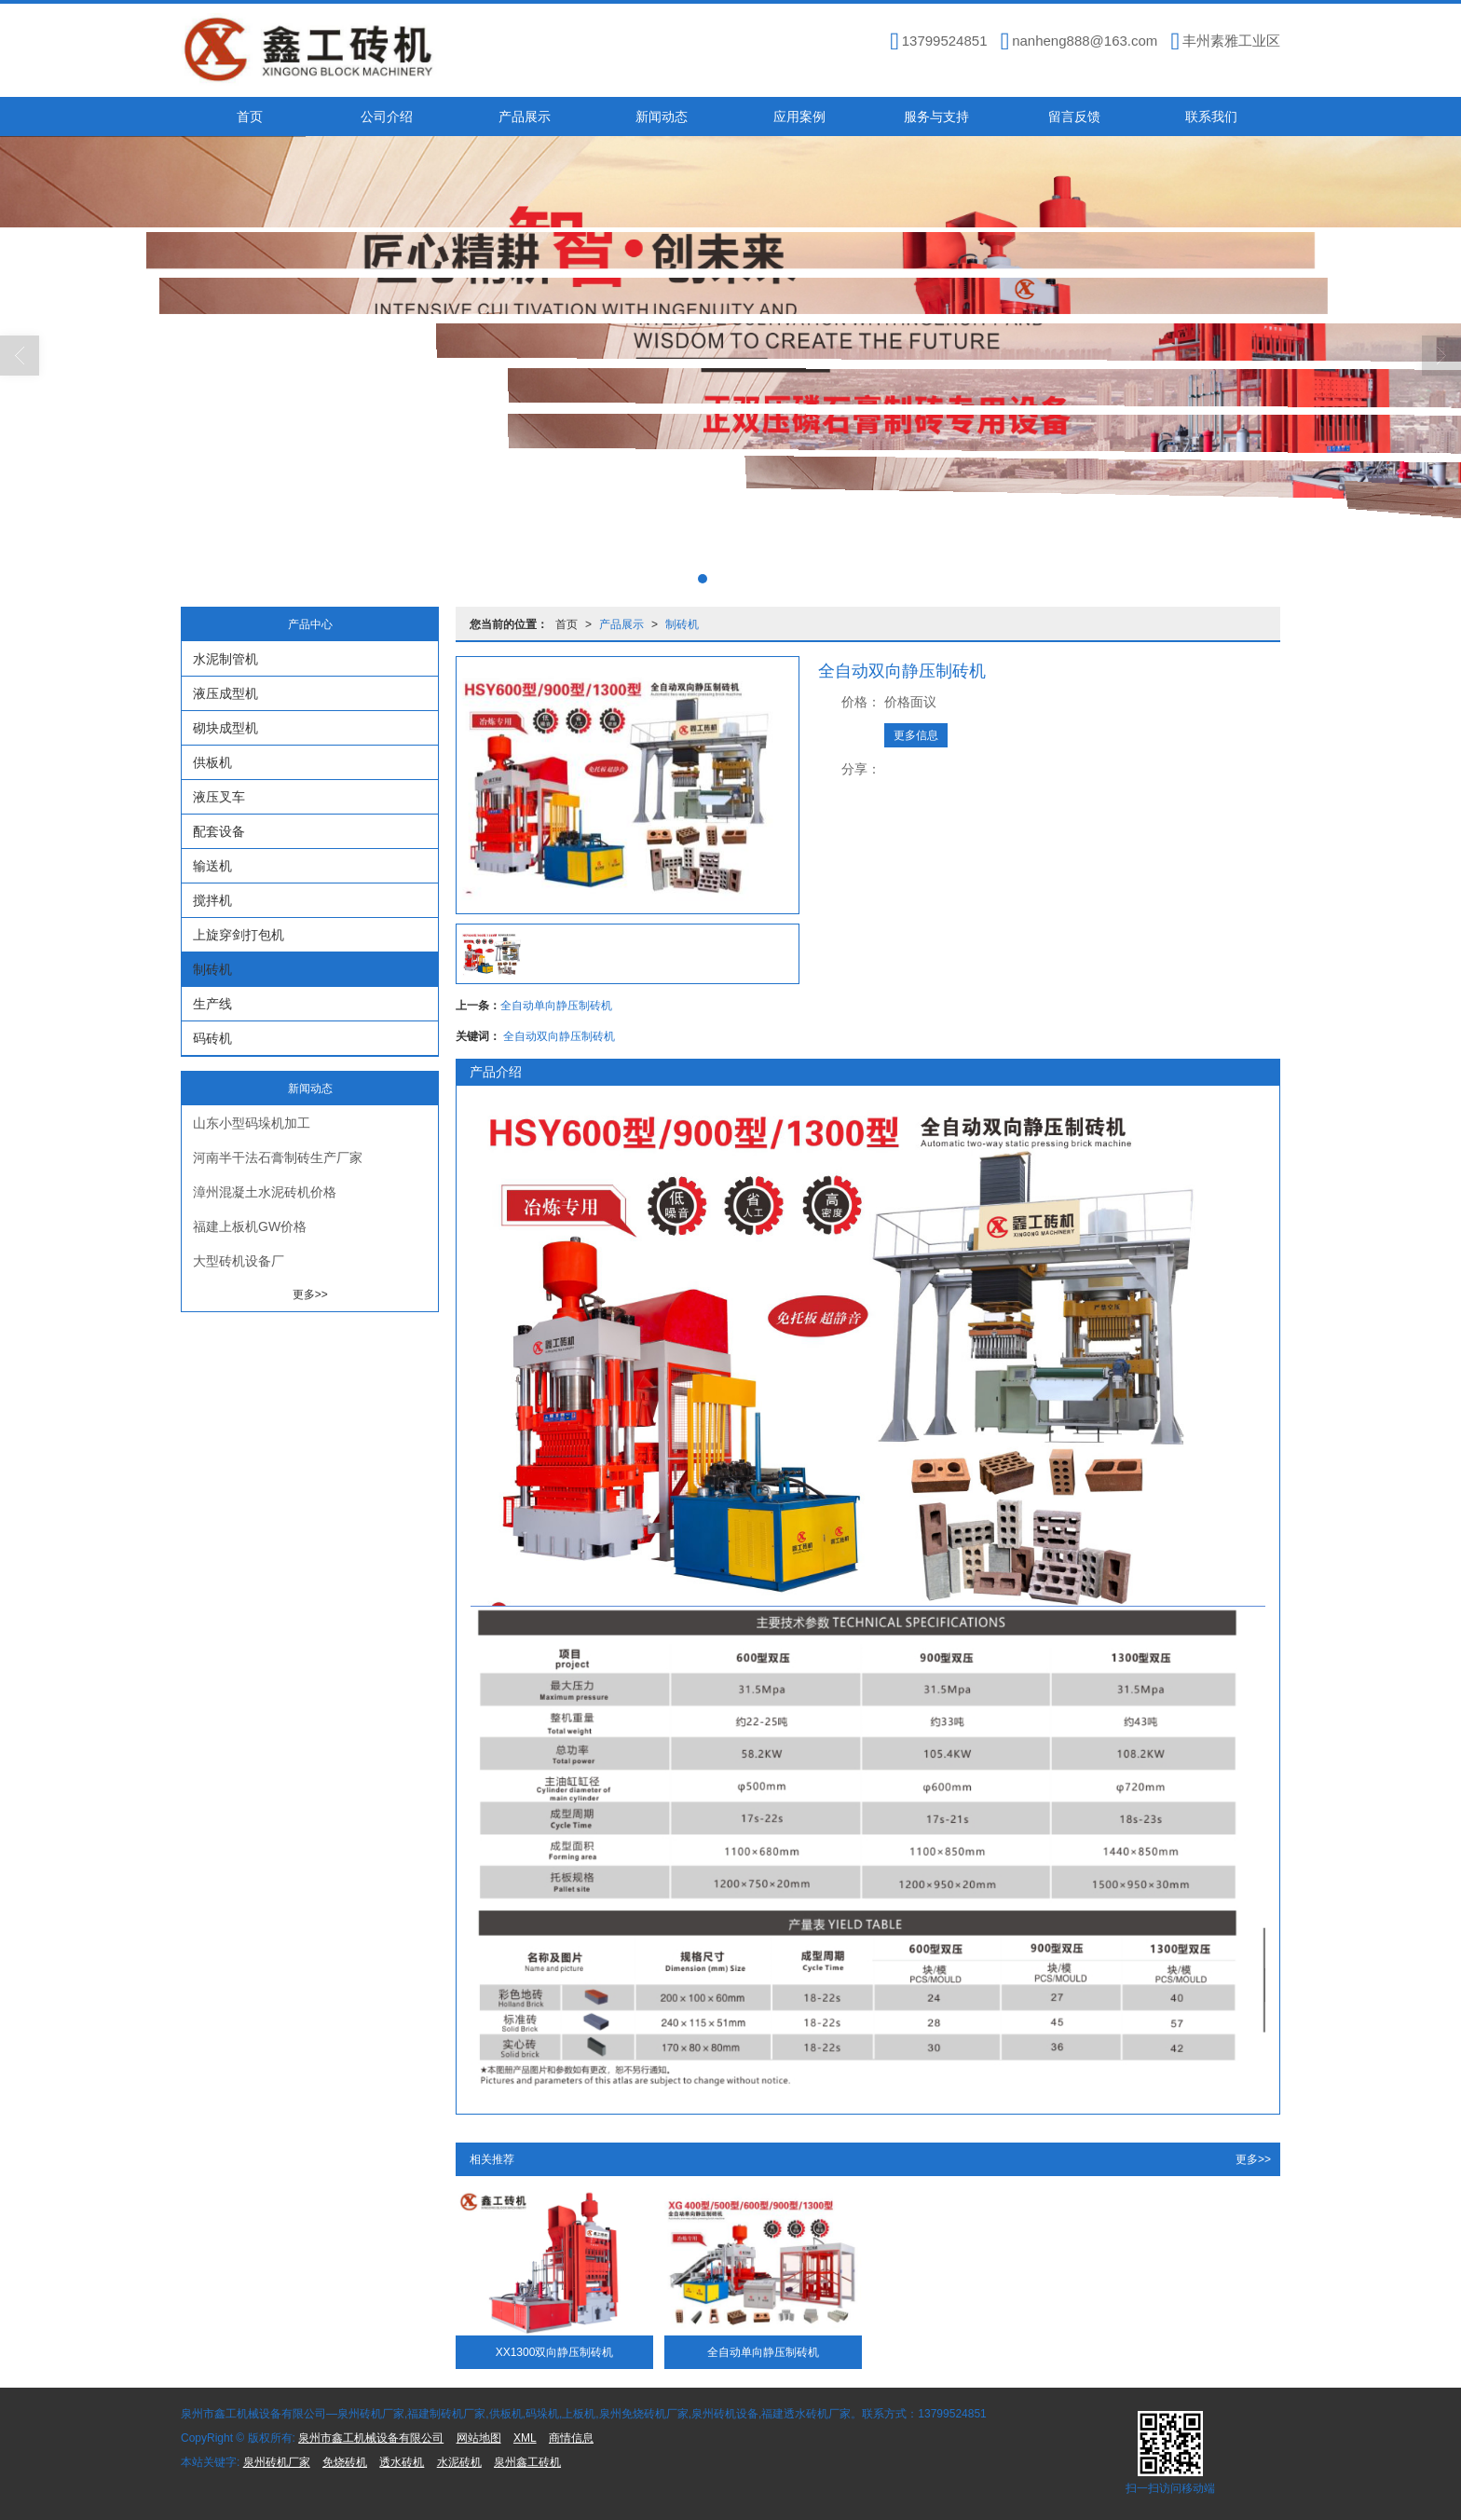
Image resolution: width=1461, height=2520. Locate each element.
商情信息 (571, 2438)
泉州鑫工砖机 (527, 2462)
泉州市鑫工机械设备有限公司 (371, 2438)
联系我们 (1211, 116)
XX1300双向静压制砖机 (555, 2352)
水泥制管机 (225, 658)
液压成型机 (225, 693)
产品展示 (524, 116)
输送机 (212, 865)
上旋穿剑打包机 (238, 934)
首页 (250, 116)
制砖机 (682, 624)
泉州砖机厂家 (276, 2462)
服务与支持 (936, 116)
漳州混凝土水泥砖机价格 (264, 1192)
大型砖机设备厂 (238, 1260)
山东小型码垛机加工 (251, 1123)
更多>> (1253, 2159)
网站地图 (479, 2438)
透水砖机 (401, 2462)
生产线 (212, 1003)
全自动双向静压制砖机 (559, 1036)
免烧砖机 (344, 2462)
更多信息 (916, 735)
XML (525, 2438)
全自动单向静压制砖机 (556, 1005)
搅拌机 (212, 900)
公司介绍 (387, 116)
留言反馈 (1074, 116)
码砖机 (212, 1038)
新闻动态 (661, 116)
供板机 (212, 762)
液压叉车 (219, 796)
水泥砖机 (459, 2462)
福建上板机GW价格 (250, 1226)
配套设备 (219, 831)
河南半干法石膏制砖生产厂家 (277, 1157)
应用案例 (799, 116)
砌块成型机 (225, 727)
